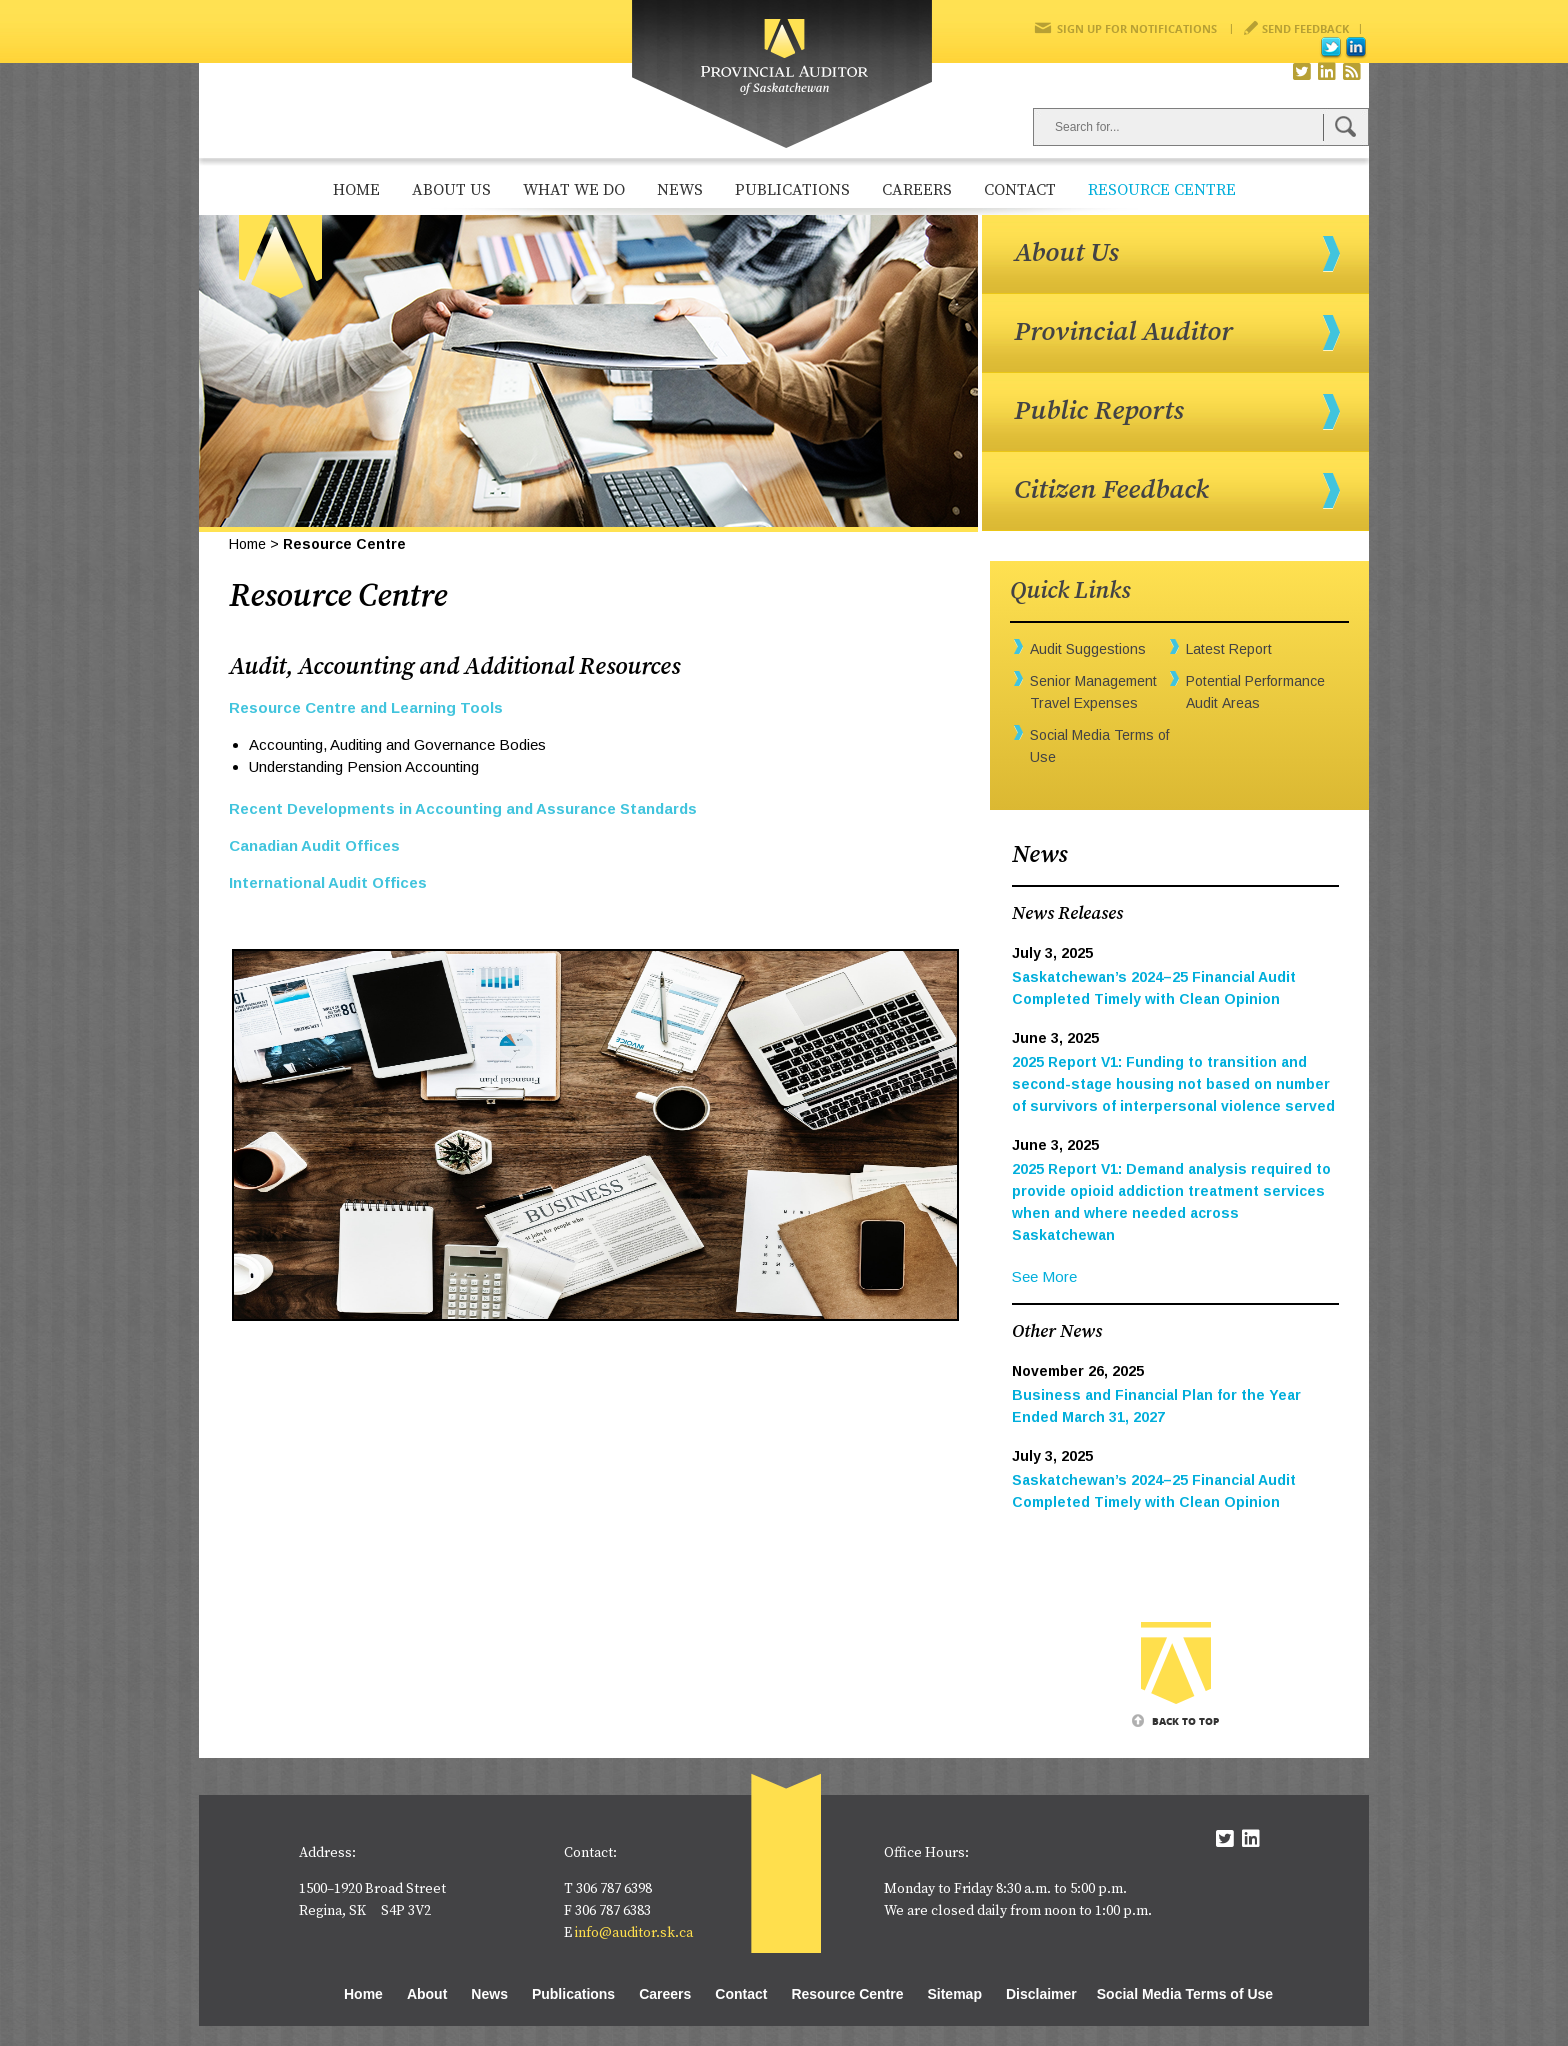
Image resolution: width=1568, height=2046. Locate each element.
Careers (917, 190)
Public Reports (1099, 411)
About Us (451, 190)
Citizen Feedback (1111, 490)
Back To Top (1185, 1721)
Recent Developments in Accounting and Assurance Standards (463, 808)
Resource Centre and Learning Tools (366, 707)
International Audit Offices (328, 882)
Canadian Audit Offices (314, 845)
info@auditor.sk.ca (634, 1933)
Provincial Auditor (1123, 332)
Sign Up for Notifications (1137, 28)
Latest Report (1229, 649)
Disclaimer (1041, 1994)
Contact (1020, 190)
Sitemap (954, 1994)
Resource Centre (1162, 190)
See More (1044, 1276)
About (427, 1994)
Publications (792, 190)
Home (356, 190)
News (680, 190)
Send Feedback (1305, 28)
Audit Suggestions (1088, 649)
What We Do (574, 190)
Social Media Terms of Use (1185, 1994)
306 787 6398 (614, 1889)
